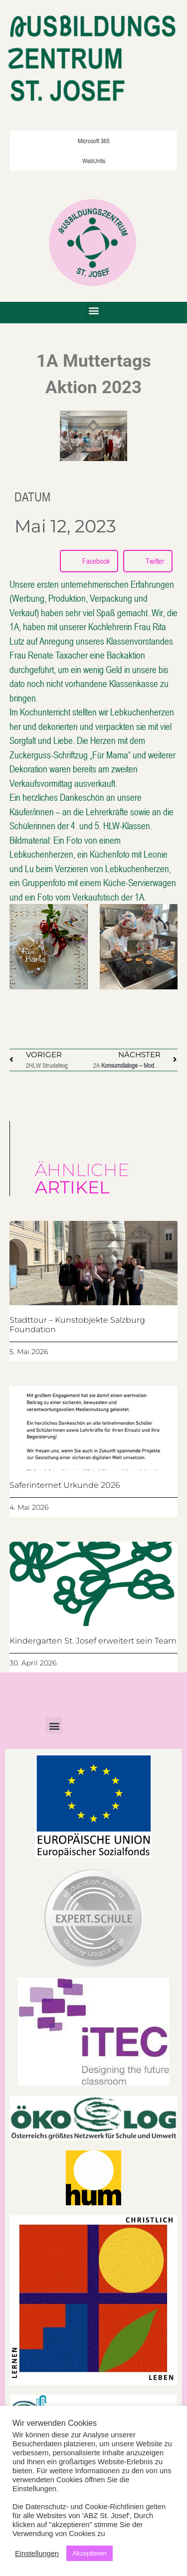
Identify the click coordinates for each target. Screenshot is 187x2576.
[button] (93, 310)
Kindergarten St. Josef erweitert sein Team (93, 1640)
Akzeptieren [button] (89, 2553)
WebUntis (93, 161)
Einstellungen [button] (37, 2554)
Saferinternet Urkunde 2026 (64, 1485)
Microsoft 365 (94, 141)
